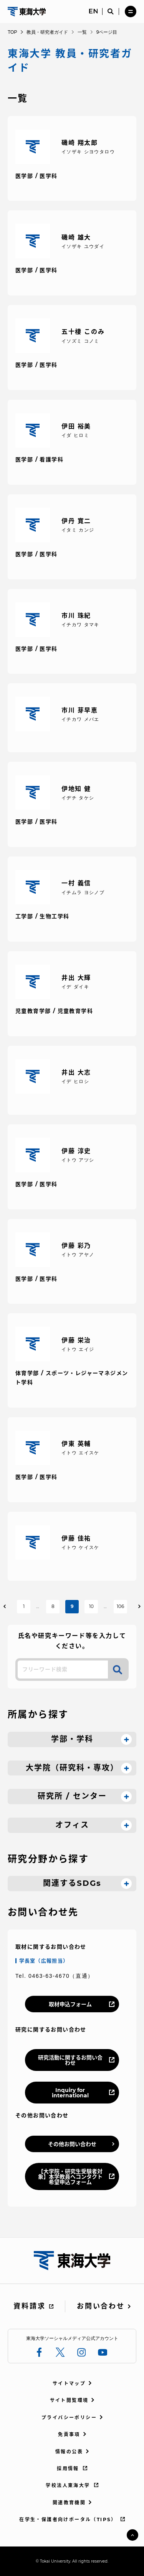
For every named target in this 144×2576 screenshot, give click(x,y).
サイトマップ (69, 2383)
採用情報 (68, 2468)
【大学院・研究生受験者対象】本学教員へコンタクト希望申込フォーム (70, 2176)
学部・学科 (72, 1739)
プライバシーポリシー (69, 2417)
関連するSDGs (72, 1883)
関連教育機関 (69, 2502)
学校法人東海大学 (68, 2485)
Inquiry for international (70, 2093)
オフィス (72, 1824)
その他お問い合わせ (72, 2144)
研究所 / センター (72, 1796)
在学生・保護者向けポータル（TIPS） (68, 2519)
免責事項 (69, 2434)
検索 (117, 1669)
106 (120, 1606)
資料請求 (29, 2306)
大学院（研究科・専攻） (72, 1767)
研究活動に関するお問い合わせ (70, 2060)
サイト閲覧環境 (69, 2400)
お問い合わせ (100, 2306)
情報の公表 (69, 2452)
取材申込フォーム (70, 2004)
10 (91, 1606)
